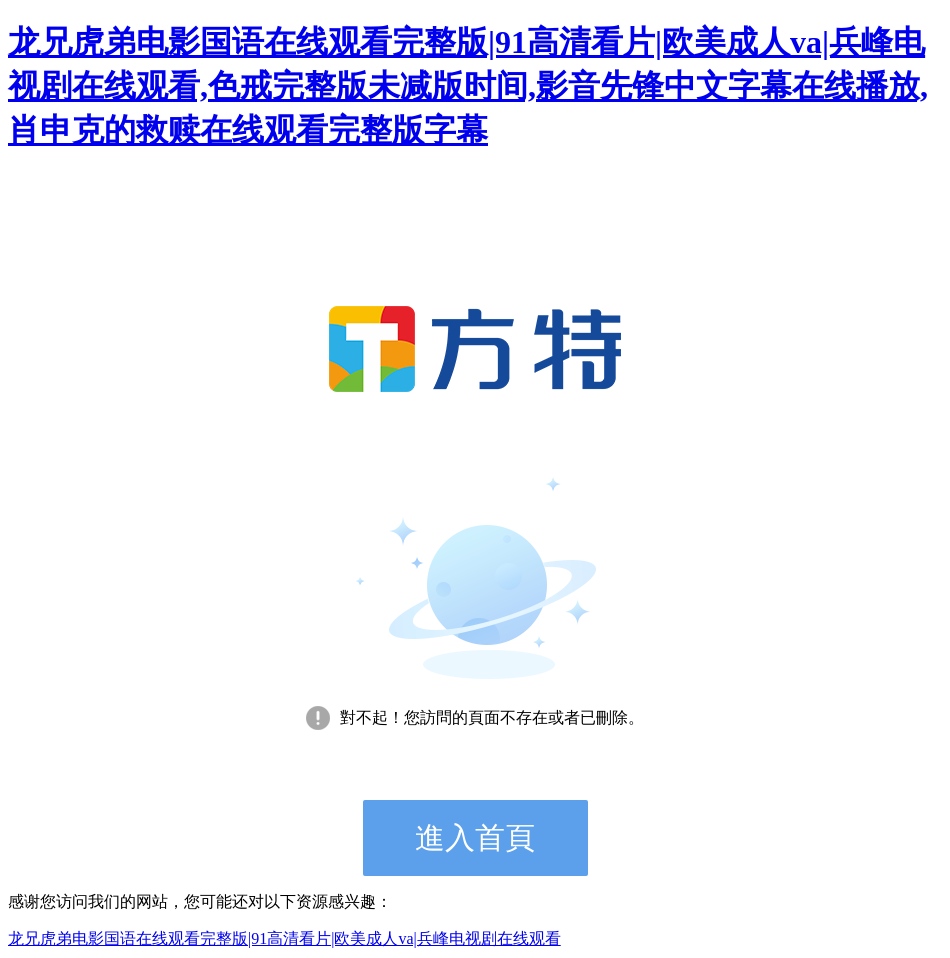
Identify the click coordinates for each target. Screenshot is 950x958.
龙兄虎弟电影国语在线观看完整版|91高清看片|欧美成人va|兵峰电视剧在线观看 (284, 938)
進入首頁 (475, 837)
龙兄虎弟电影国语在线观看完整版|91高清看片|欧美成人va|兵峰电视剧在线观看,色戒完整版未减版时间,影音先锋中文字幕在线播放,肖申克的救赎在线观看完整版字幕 (468, 86)
